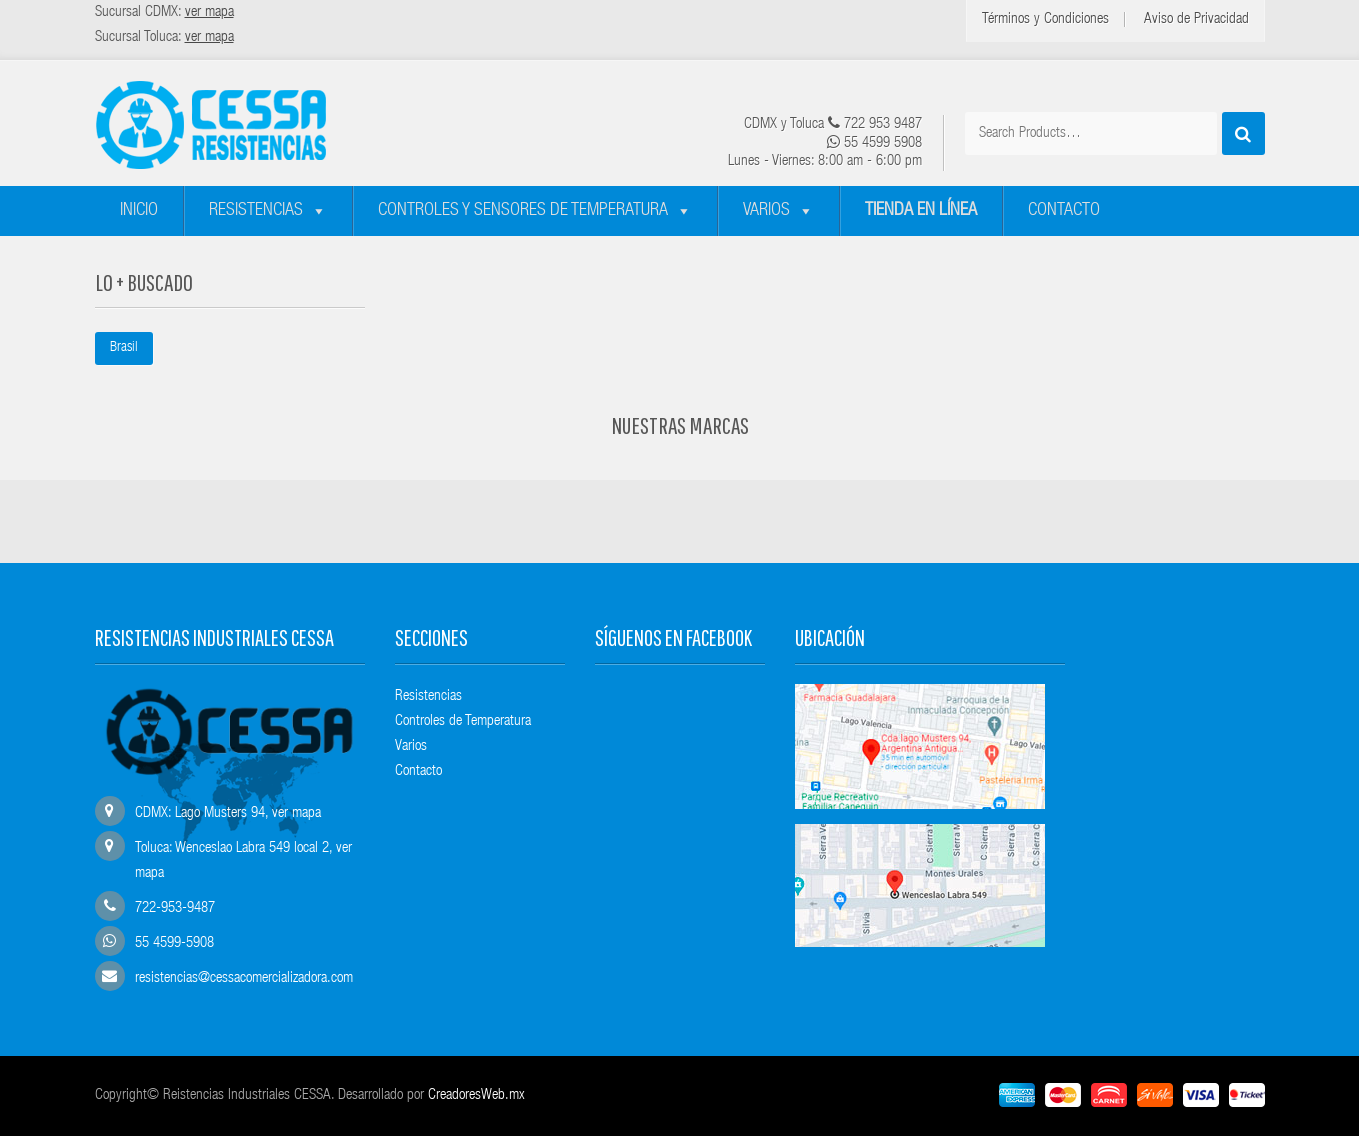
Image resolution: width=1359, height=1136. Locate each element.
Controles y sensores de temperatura (523, 211)
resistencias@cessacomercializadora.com (244, 978)
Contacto (1064, 211)
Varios (766, 211)
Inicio (139, 211)
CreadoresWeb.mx (476, 1095)
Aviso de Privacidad (1196, 19)
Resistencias (256, 211)
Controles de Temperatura (463, 721)
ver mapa (296, 813)
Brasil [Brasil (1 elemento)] (124, 348)
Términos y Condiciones (1045, 19)
